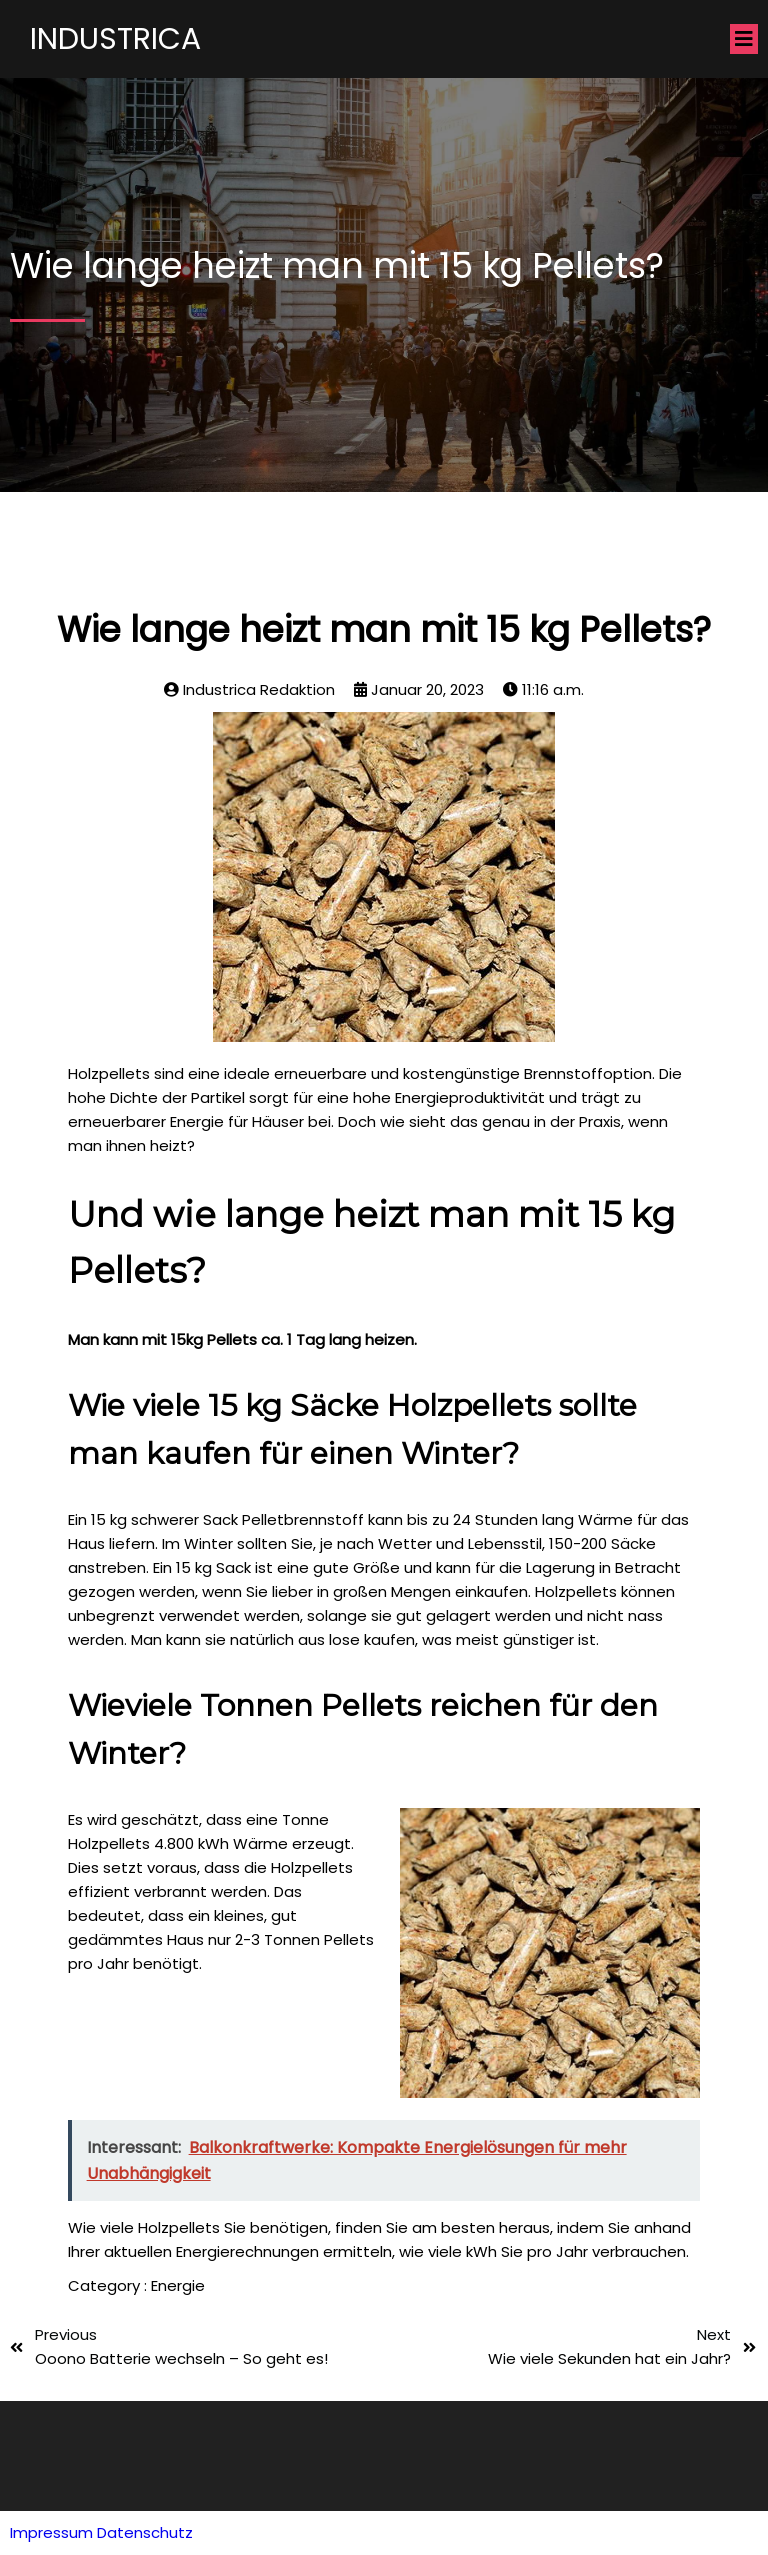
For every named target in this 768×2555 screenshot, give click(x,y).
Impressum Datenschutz (101, 2532)
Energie (178, 2285)
